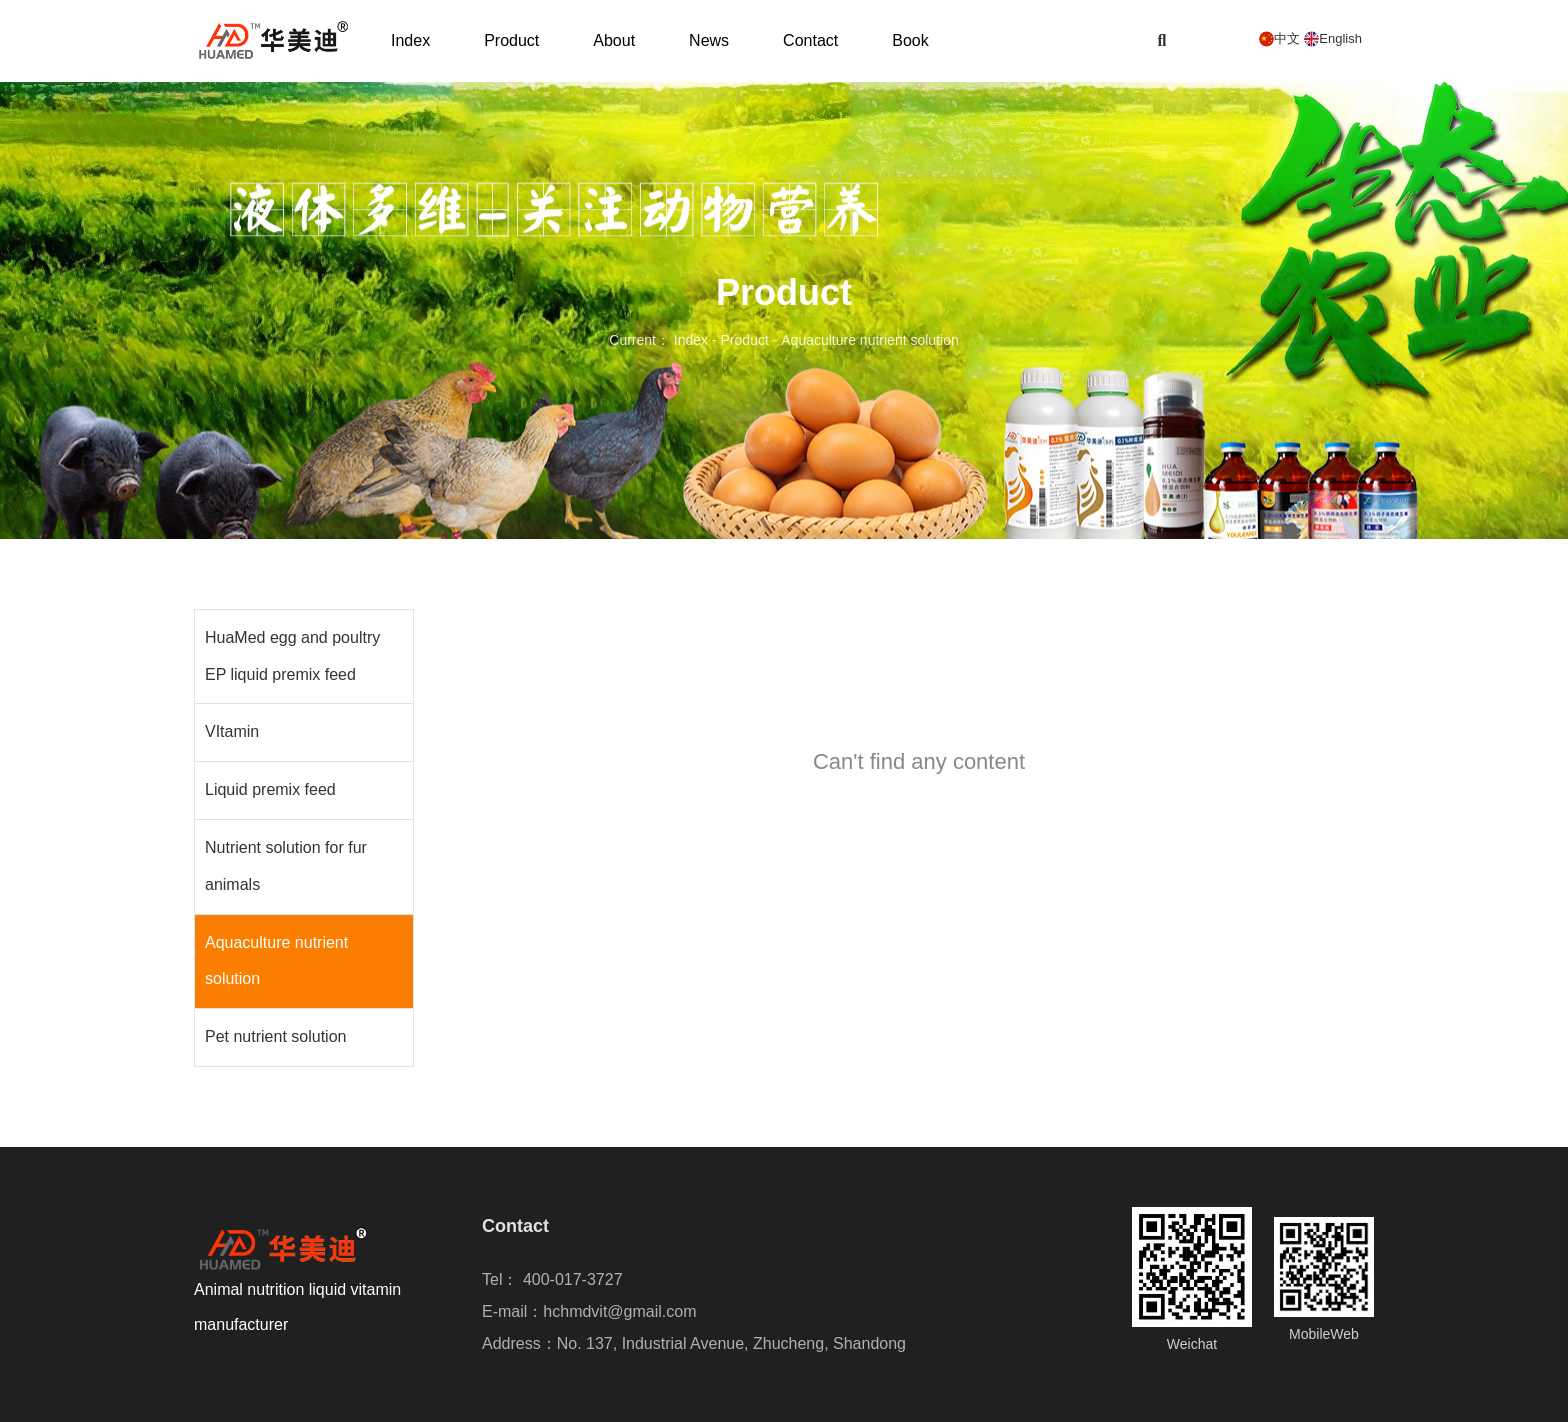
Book (910, 40)
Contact (810, 40)
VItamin (232, 731)
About (614, 40)
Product (511, 40)
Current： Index (660, 341)
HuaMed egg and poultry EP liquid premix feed (292, 656)
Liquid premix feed (270, 789)
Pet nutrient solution (275, 1036)
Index (410, 40)
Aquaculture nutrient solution (276, 961)
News (709, 40)
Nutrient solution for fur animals (286, 866)
